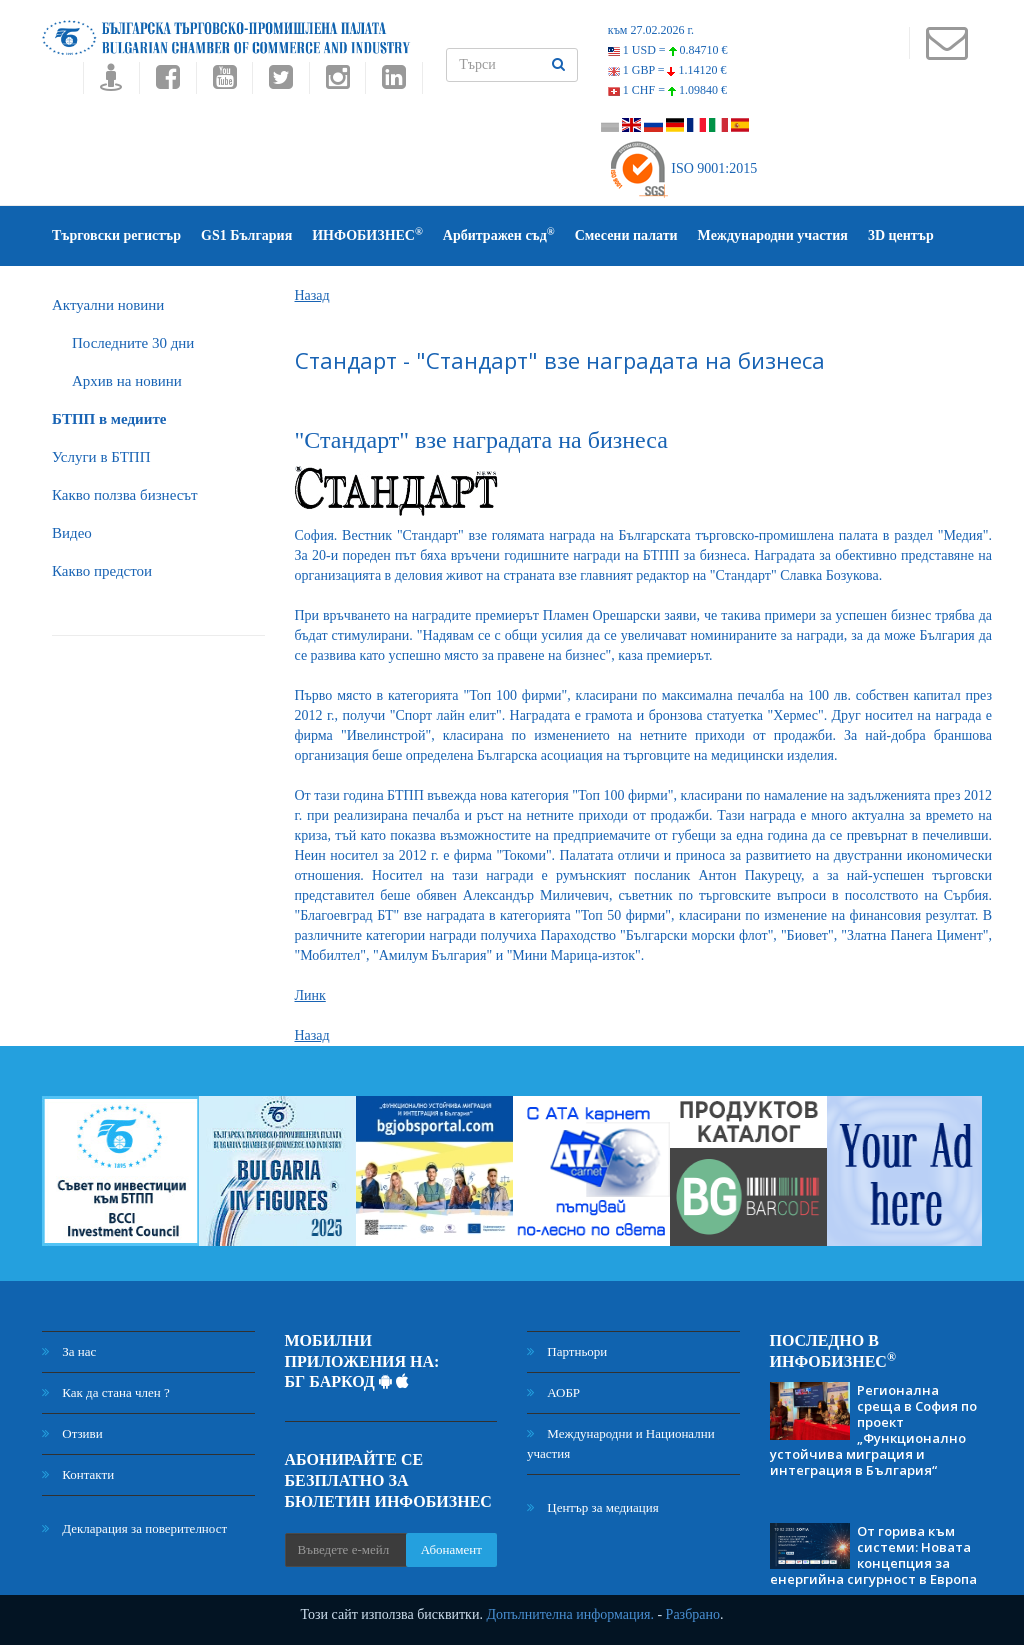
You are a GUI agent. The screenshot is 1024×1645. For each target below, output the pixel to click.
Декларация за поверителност (134, 1528)
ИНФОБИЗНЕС (367, 234)
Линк (310, 995)
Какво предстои (102, 571)
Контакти (78, 1474)
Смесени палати (626, 235)
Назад (312, 295)
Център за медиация (593, 1507)
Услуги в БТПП (101, 457)
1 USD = (668, 50)
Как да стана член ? (106, 1392)
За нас (69, 1351)
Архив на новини (127, 381)
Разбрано (693, 1614)
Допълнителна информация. (570, 1614)
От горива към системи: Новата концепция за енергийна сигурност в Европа (873, 1555)
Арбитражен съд (499, 234)
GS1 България (246, 235)
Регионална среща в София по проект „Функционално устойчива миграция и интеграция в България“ (873, 1430)
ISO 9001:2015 (682, 168)
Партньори (567, 1351)
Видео (72, 533)
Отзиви (72, 1433)
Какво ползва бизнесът (125, 495)
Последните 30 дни (133, 343)
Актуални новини (108, 305)
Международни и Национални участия (621, 1443)
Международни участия (773, 235)
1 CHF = (667, 90)
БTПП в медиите (109, 419)
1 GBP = (667, 70)
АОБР (553, 1392)
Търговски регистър (116, 235)
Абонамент (451, 1549)
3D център (901, 235)
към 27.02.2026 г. (651, 30)
